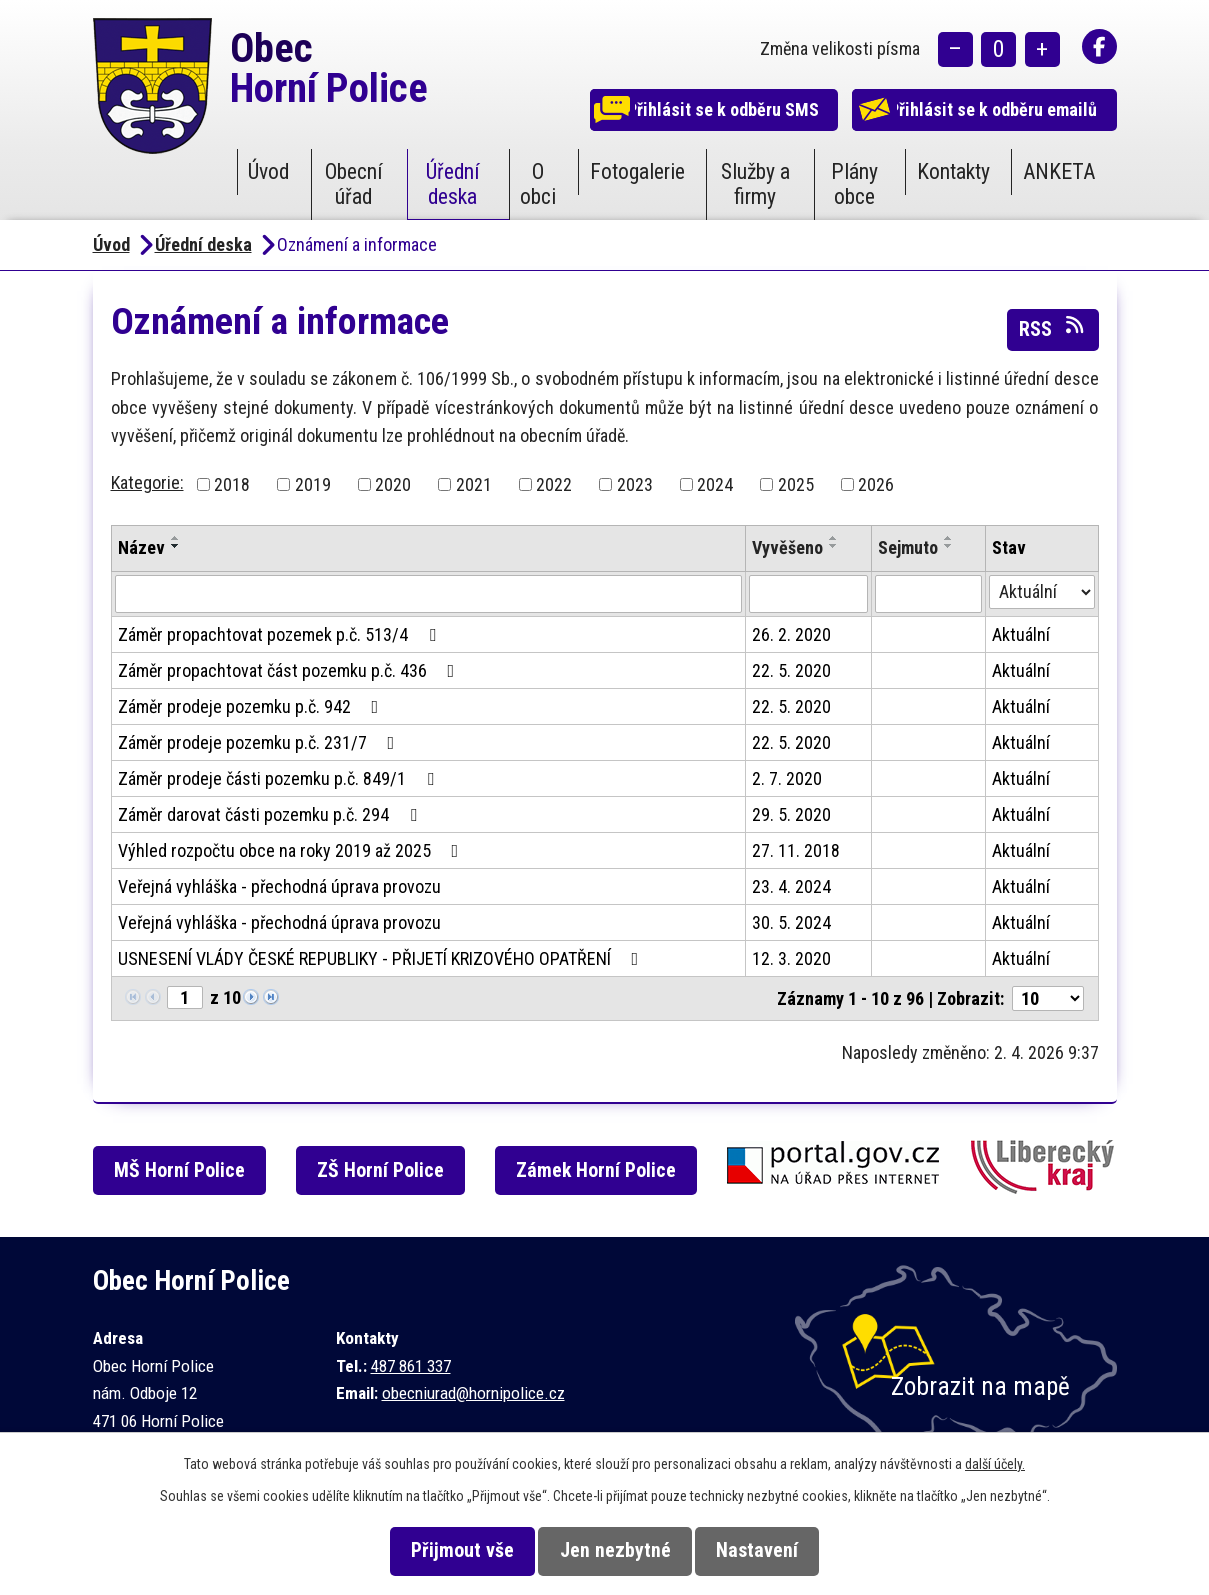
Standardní (998, 50)
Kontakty (953, 171)
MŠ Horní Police (187, 1170)
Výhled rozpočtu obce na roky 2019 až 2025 (292, 850)
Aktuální (1021, 634)
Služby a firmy (755, 184)
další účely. (995, 1464)
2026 (876, 484)
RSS (1053, 328)
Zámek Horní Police (613, 1170)
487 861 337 (411, 1366)
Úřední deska (453, 184)
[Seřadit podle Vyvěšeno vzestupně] (834, 538)
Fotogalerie (637, 171)
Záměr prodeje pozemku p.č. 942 (252, 706)
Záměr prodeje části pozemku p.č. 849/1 (280, 778)
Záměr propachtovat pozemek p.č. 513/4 (281, 634)
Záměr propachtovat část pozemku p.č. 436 (290, 670)
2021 (474, 484)
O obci (538, 184)
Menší (955, 50)
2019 (313, 484)
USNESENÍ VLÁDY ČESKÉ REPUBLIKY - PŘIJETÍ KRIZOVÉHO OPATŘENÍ (382, 958)
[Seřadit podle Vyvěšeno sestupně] (834, 546)
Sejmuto (908, 547)
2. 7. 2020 (787, 778)
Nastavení (774, 1550)
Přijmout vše (445, 1550)
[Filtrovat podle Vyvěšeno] (809, 594)
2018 (232, 484)
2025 (796, 484)
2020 (393, 484)
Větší (1042, 50)
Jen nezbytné (615, 1550)
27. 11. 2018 (796, 850)
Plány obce (854, 184)
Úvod (268, 171)
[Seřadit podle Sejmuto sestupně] (949, 546)
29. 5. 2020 (791, 814)
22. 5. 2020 (791, 670)
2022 (554, 484)
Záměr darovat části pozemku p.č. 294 (271, 814)
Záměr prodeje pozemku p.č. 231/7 (260, 742)
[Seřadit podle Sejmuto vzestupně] (949, 538)
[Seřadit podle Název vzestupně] (176, 538)
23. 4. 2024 (791, 886)
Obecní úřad (354, 184)
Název (141, 547)
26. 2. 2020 (791, 634)
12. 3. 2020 (791, 958)
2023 (635, 484)
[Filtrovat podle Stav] (1042, 592)
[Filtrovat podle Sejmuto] (928, 594)
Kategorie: (147, 482)
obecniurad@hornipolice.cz (473, 1393)
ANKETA (1059, 171)
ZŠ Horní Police (393, 1170)
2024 (715, 484)
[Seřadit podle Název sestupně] (176, 546)
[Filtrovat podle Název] (428, 594)
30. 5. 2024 (791, 922)
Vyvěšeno (787, 547)
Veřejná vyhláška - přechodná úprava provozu (279, 886)
